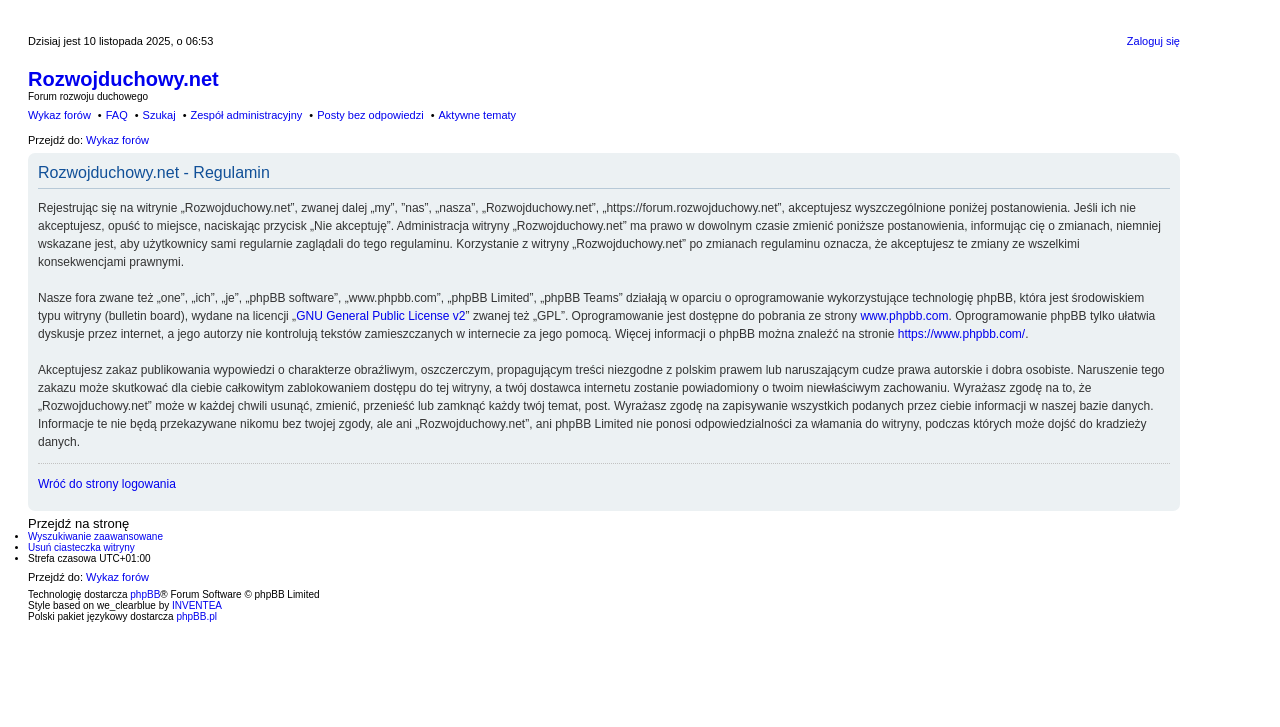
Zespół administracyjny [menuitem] (246, 115)
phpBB (145, 594)
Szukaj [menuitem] (159, 115)
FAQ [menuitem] (117, 115)
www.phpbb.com (904, 316)
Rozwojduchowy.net (123, 79)
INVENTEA (197, 605)
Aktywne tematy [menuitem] (477, 115)
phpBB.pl (196, 616)
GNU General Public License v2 (380, 316)
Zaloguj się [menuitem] (1153, 41)
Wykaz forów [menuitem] (59, 115)
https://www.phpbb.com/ (961, 334)
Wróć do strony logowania (107, 484)
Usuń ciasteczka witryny (81, 547)
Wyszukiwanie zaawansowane (95, 536)
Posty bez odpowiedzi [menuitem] (370, 115)
